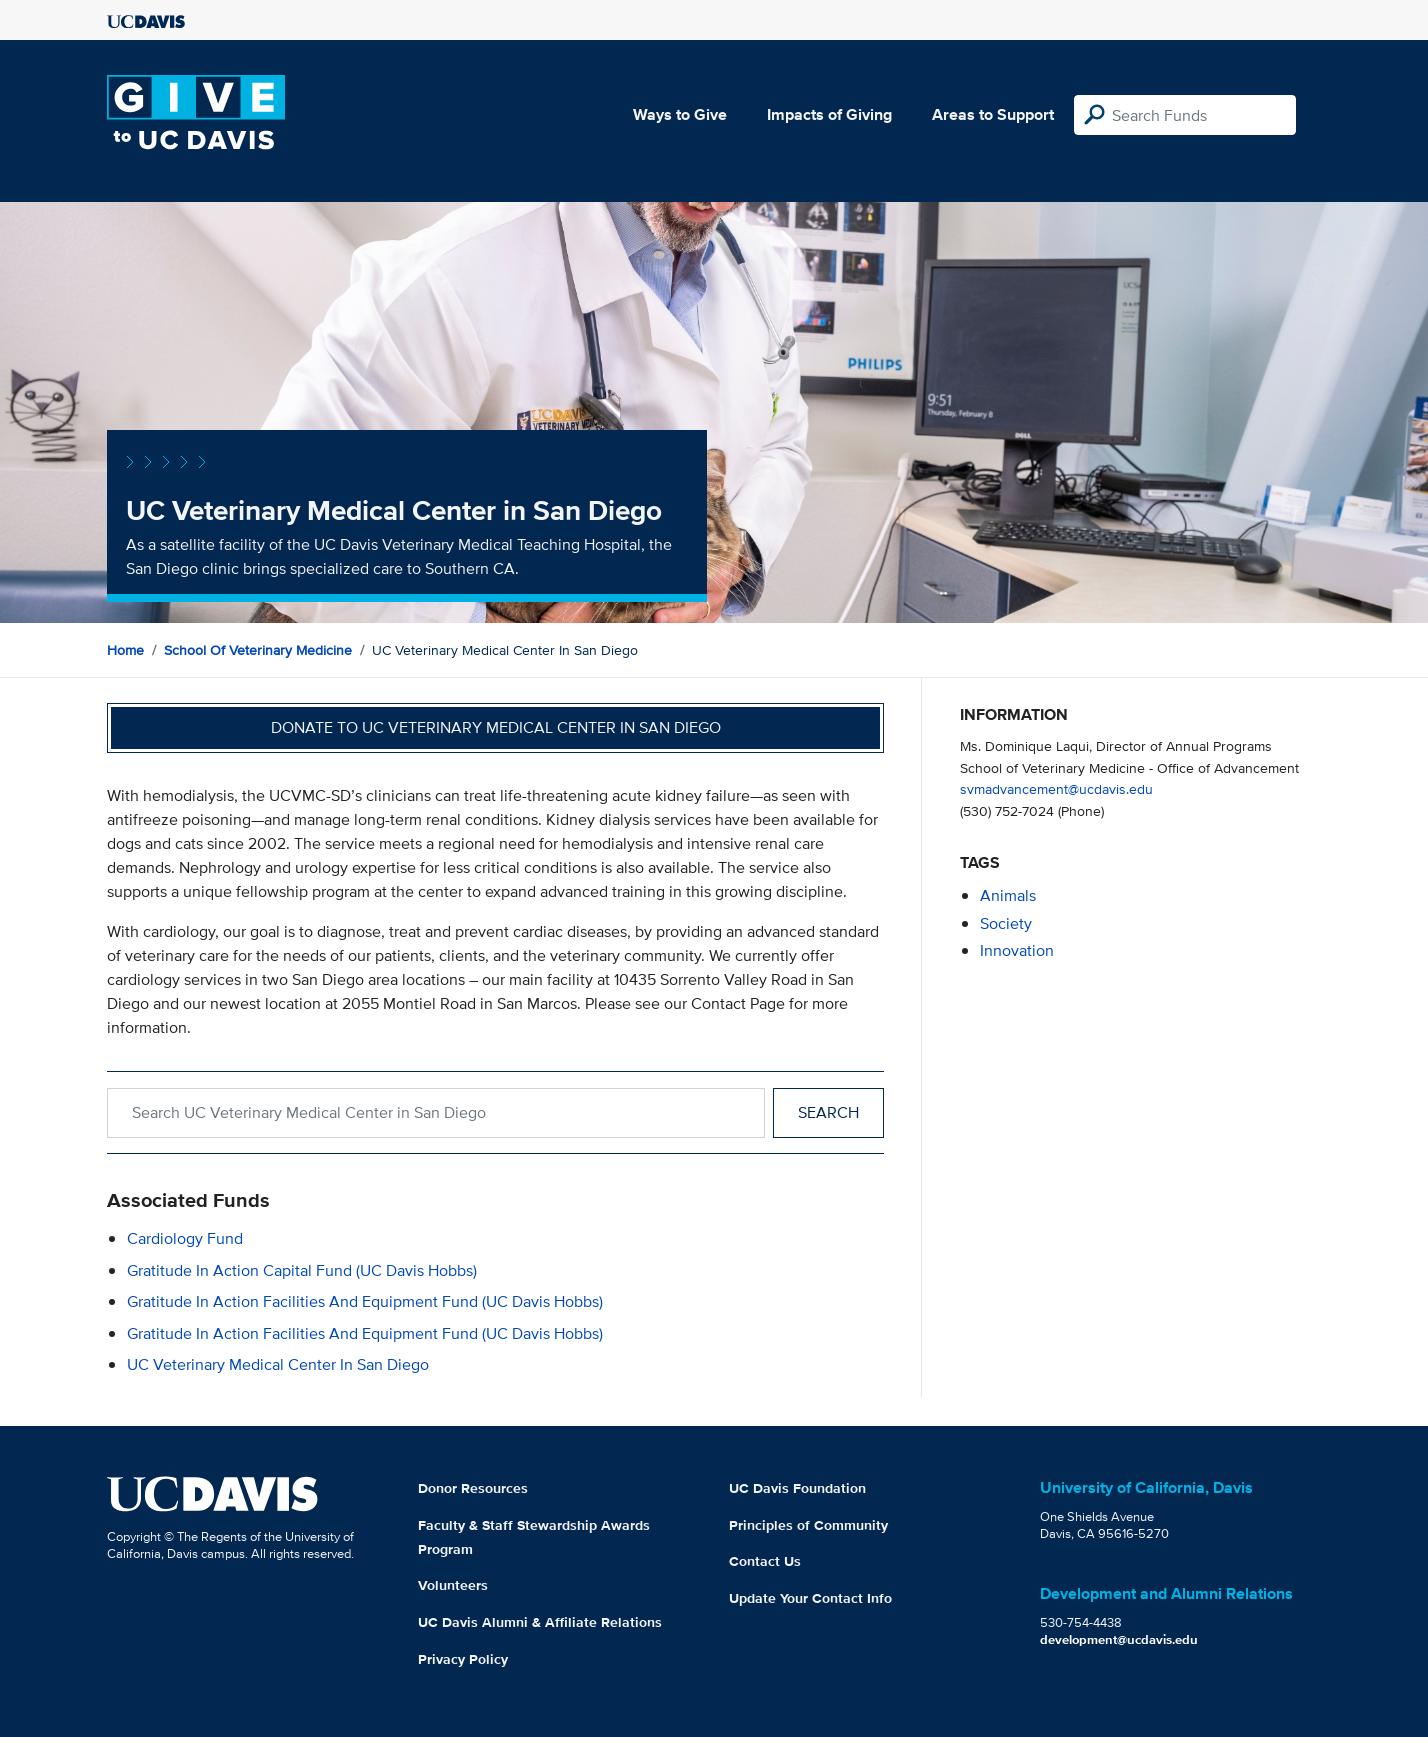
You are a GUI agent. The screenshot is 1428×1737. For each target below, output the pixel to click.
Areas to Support (993, 114)
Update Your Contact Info (810, 1598)
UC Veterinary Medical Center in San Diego (278, 1364)
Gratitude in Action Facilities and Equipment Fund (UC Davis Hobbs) (365, 1301)
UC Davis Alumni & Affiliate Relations (540, 1622)
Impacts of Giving (829, 114)
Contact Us (765, 1561)
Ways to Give (680, 114)
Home (125, 650)
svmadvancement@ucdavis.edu (1056, 788)
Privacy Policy (463, 1659)
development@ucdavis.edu (1119, 1639)
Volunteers (453, 1585)
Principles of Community (808, 1525)
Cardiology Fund (185, 1238)
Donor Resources (473, 1488)
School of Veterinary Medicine (258, 650)
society (1006, 923)
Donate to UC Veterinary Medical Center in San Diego (496, 727)
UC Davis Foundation (797, 1488)
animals (1008, 895)
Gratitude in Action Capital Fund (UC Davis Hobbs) (302, 1270)
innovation (1017, 950)
